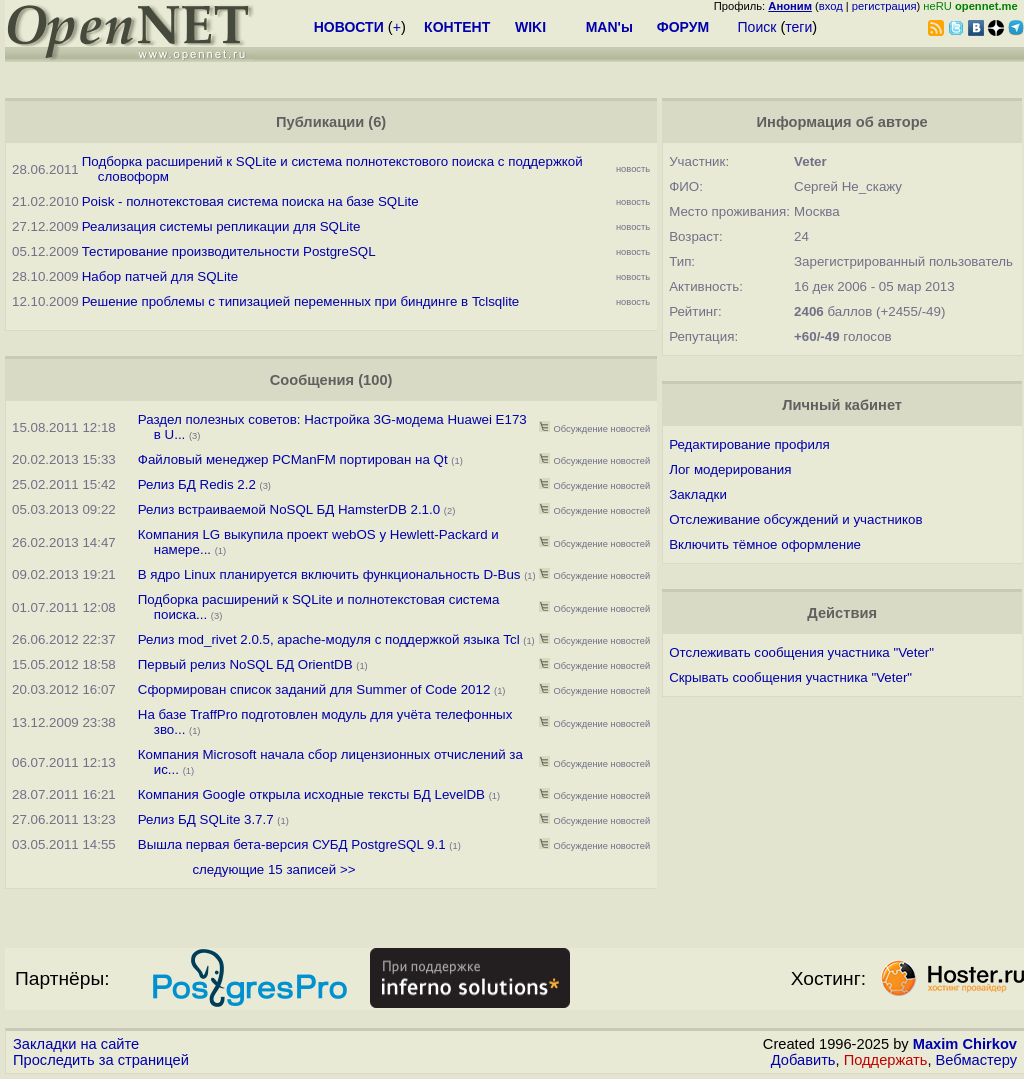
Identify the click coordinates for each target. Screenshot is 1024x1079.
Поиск (757, 27)
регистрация (884, 6)
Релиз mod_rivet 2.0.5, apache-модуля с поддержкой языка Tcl (329, 639)
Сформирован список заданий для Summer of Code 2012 (316, 689)
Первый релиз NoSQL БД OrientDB (245, 664)
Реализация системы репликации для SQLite (221, 226)
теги (798, 27)
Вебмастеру (976, 1060)
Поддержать (886, 1060)
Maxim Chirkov (965, 1044)
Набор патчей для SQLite (160, 276)
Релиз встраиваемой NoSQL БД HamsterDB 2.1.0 (289, 509)
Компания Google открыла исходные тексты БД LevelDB (311, 794)
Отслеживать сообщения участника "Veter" (801, 652)
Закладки (698, 494)
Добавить (803, 1060)
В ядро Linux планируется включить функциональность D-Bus (329, 574)
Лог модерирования (730, 469)
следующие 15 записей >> (273, 869)
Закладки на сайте (76, 1044)
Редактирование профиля (749, 444)
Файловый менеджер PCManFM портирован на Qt (293, 459)
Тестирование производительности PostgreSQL (229, 251)
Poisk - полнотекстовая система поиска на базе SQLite (250, 201)
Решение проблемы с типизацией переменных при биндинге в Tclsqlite (301, 301)
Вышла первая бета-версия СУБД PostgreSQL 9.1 (292, 844)
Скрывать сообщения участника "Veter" (790, 677)
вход (831, 6)
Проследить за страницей (101, 1060)
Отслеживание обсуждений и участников (795, 519)
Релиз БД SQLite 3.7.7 (206, 819)
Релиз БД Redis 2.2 (197, 484)
